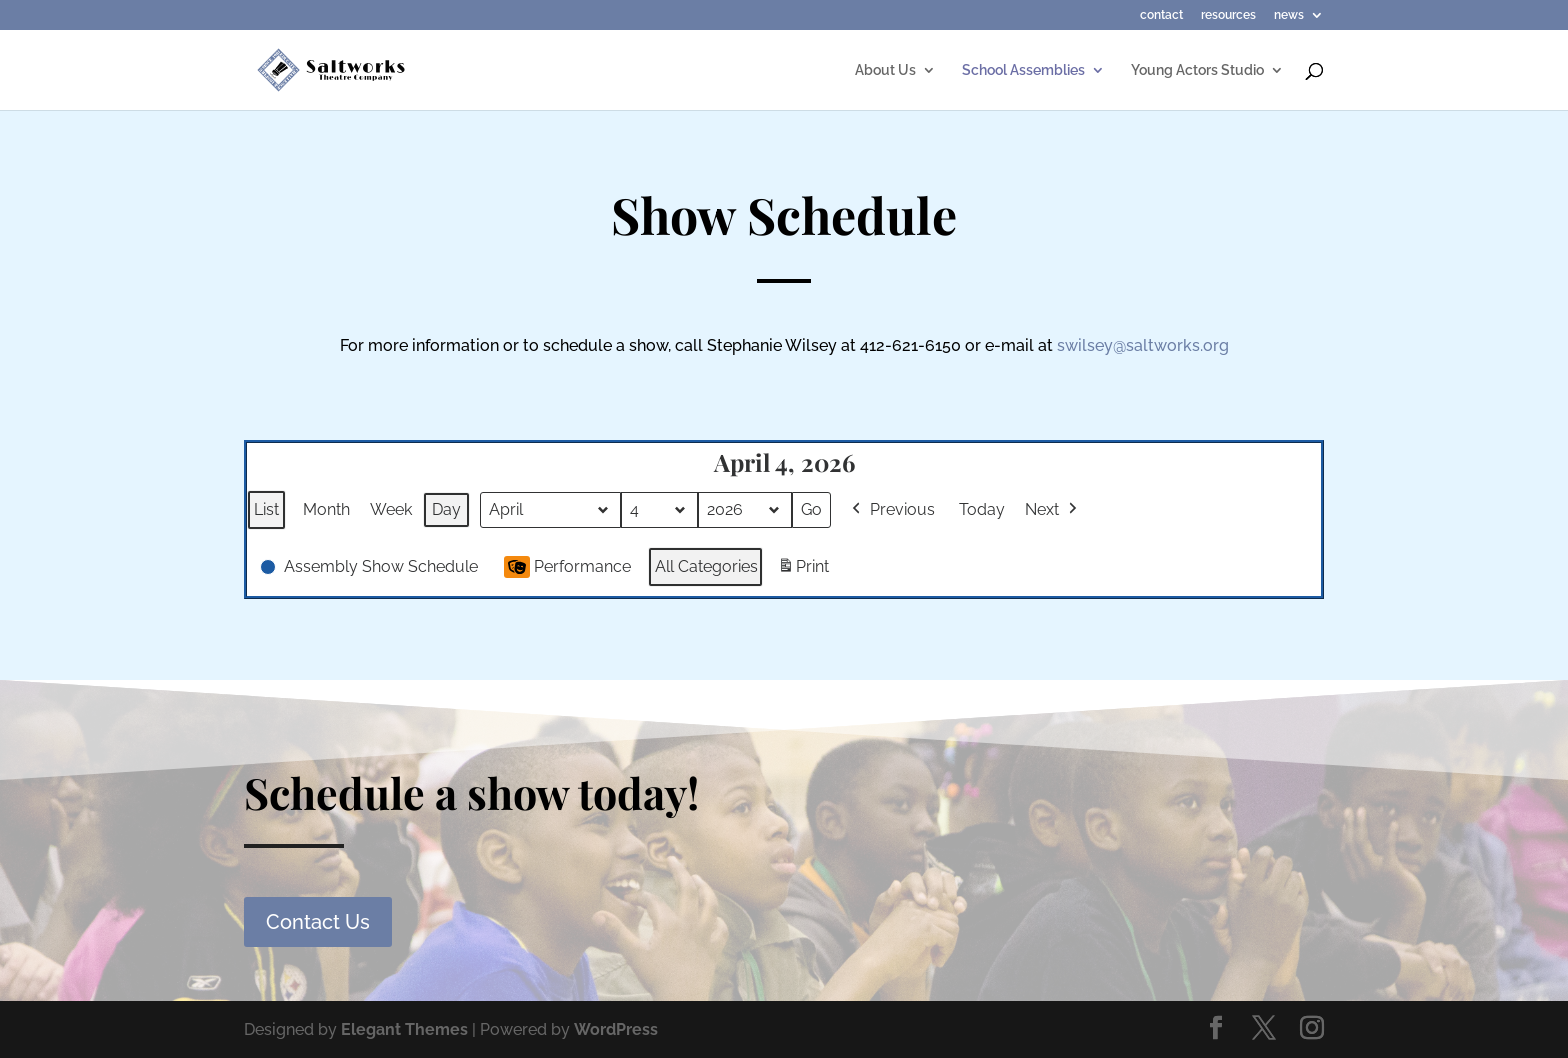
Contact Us (318, 922)
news (1289, 15)
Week (391, 509)
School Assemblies (1023, 70)
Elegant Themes (404, 1029)
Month (326, 509)
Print (803, 570)
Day (446, 509)
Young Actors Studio (1197, 70)
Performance (567, 567)
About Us (885, 70)
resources (1228, 15)
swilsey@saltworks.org (1143, 345)
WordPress (616, 1029)
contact (1161, 15)
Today (982, 509)
